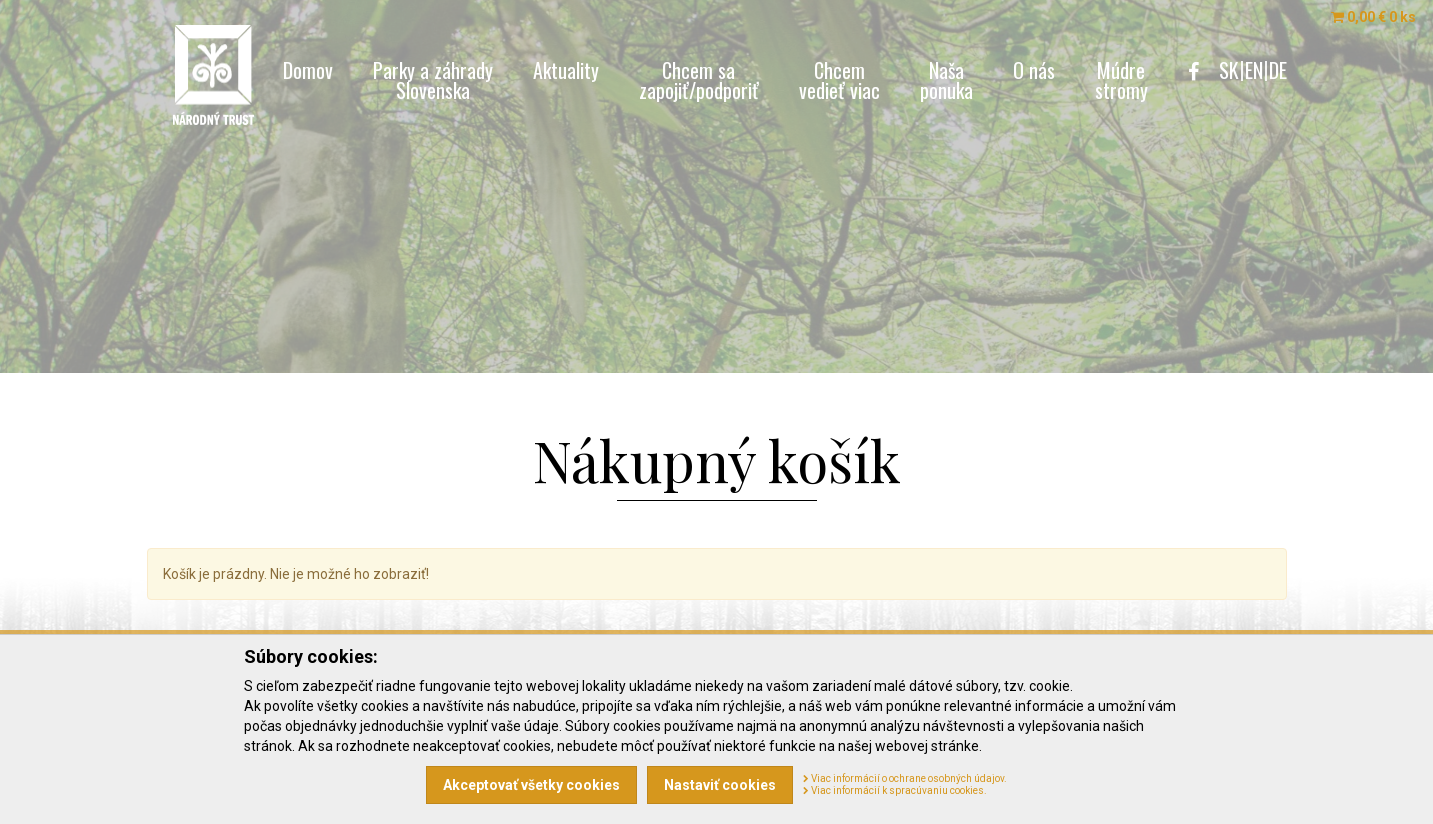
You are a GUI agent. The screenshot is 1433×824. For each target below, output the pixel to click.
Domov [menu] (308, 70)
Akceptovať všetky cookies (531, 785)
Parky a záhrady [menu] (433, 80)
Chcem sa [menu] (699, 80)
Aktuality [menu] (566, 70)
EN (1254, 70)
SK (1229, 70)
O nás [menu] (1034, 70)
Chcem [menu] (839, 80)
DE (1278, 70)
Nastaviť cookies (720, 785)
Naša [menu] (946, 80)
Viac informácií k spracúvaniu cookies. (895, 790)
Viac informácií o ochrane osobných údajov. (905, 778)
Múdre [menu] (1121, 80)
